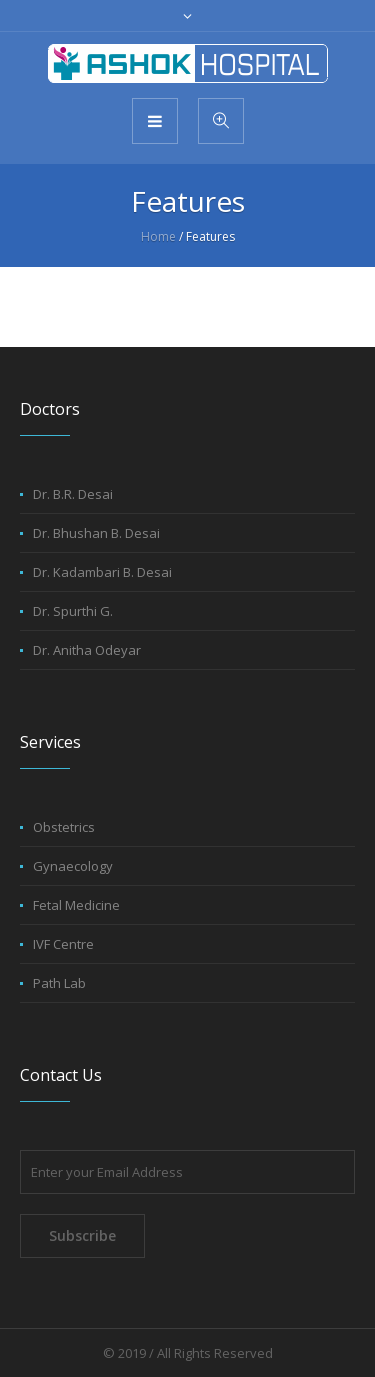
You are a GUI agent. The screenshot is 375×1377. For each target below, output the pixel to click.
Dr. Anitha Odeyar (87, 650)
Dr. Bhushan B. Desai (96, 533)
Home (158, 236)
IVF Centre (63, 944)
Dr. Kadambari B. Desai (102, 572)
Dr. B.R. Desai (73, 494)
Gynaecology (73, 866)
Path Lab (59, 983)
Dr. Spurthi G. (73, 611)
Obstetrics (64, 827)
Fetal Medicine (76, 905)
